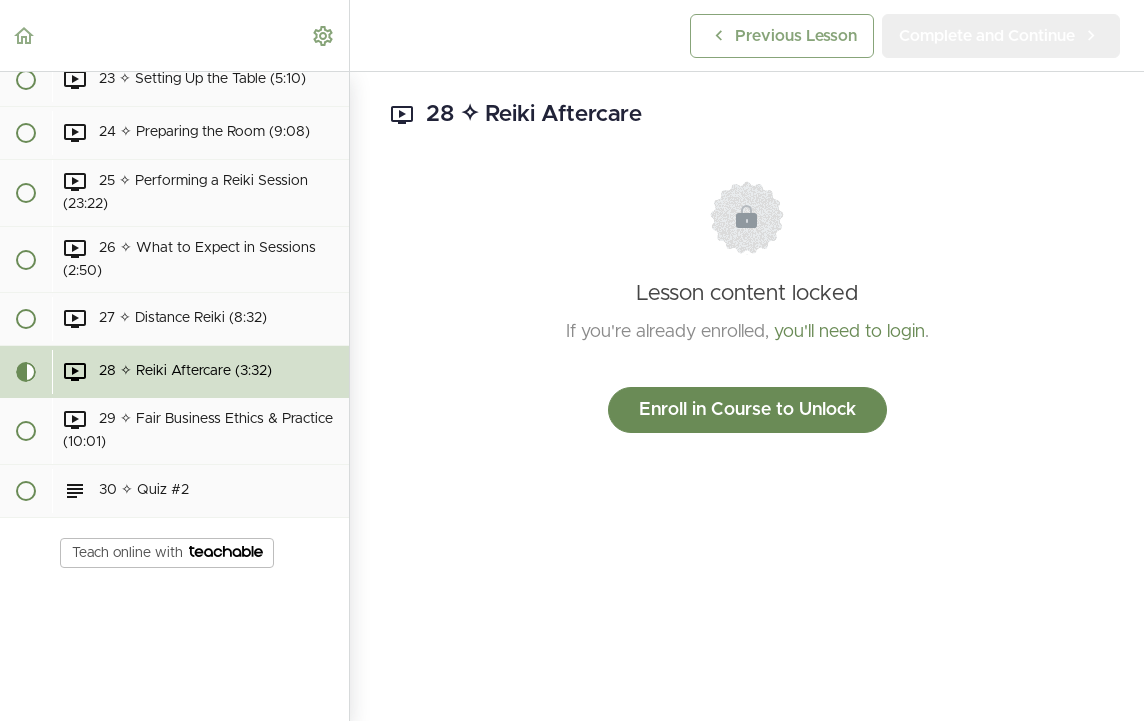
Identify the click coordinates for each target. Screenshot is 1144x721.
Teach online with (167, 553)
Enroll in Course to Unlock (747, 410)
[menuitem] (324, 35)
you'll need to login (849, 332)
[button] (25, 35)
